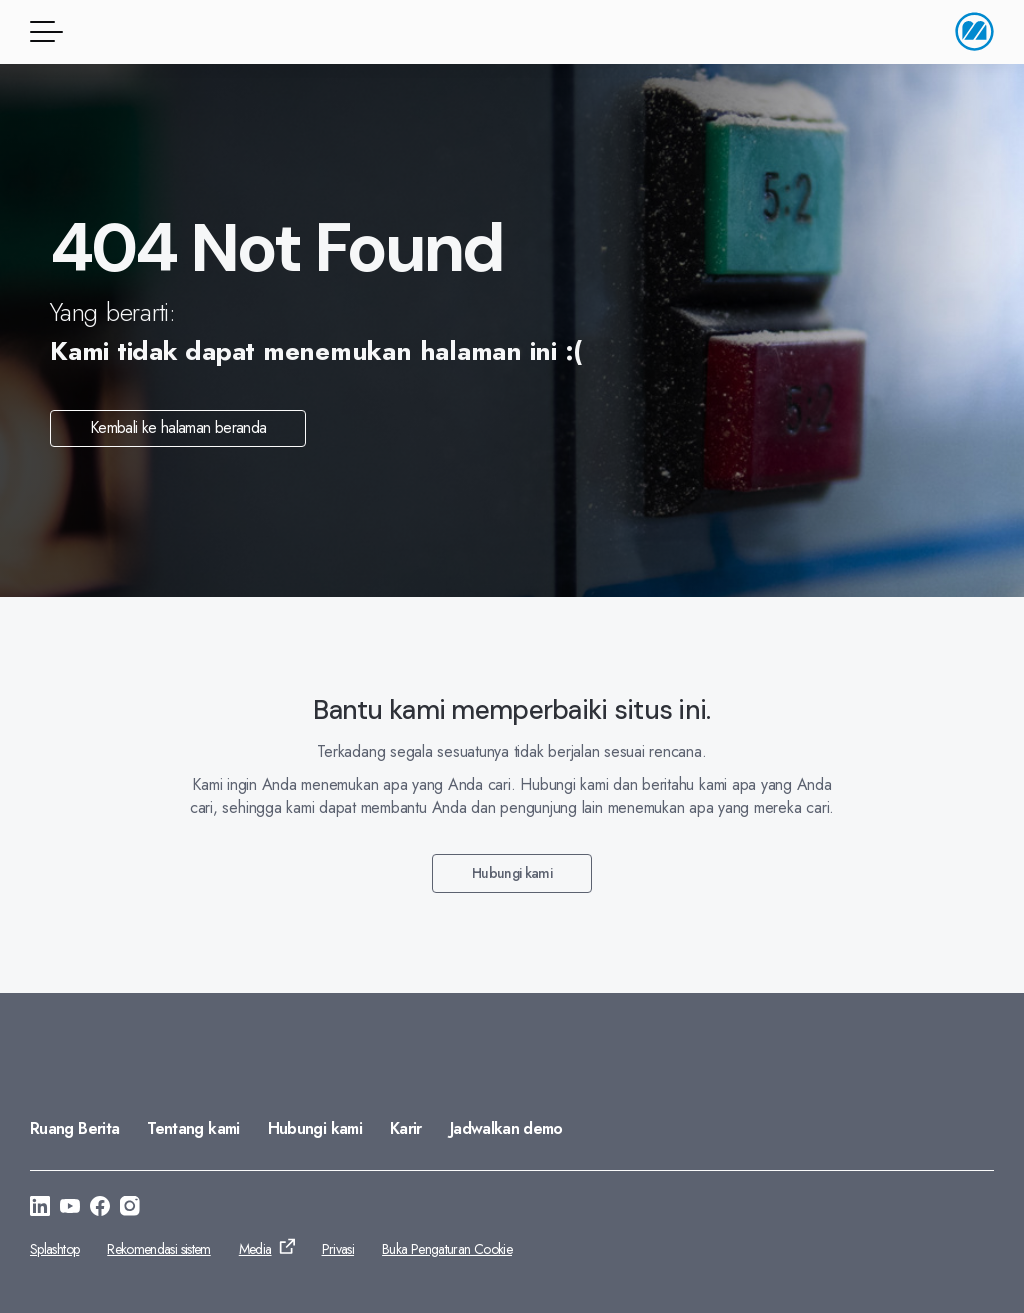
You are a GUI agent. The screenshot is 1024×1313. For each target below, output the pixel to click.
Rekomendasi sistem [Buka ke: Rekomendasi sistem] (158, 1249)
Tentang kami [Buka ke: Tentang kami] (193, 1128)
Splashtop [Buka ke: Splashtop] (54, 1249)
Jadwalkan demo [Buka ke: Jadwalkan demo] (506, 1128)
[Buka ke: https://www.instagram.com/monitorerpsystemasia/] (130, 1209)
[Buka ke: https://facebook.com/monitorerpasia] (100, 1209)
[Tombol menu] (43, 31)
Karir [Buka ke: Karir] (406, 1128)
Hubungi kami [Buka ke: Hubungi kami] (512, 873)
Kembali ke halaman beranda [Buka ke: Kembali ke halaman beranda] (178, 427)
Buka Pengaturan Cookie (447, 1249)
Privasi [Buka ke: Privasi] (338, 1249)
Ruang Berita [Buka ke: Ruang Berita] (74, 1128)
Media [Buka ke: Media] (255, 1249)
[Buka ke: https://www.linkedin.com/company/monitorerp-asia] (40, 1209)
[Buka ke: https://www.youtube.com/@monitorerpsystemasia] (70, 1209)
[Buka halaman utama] (974, 31)
